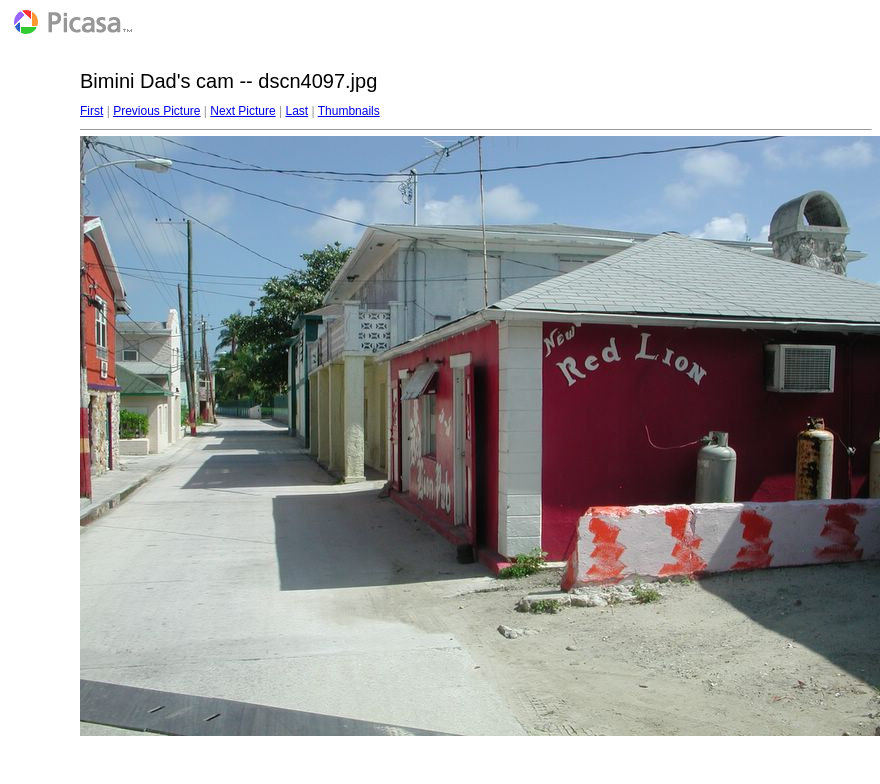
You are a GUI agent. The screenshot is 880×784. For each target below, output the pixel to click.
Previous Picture (156, 111)
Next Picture (242, 111)
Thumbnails (349, 111)
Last (296, 111)
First (91, 111)
